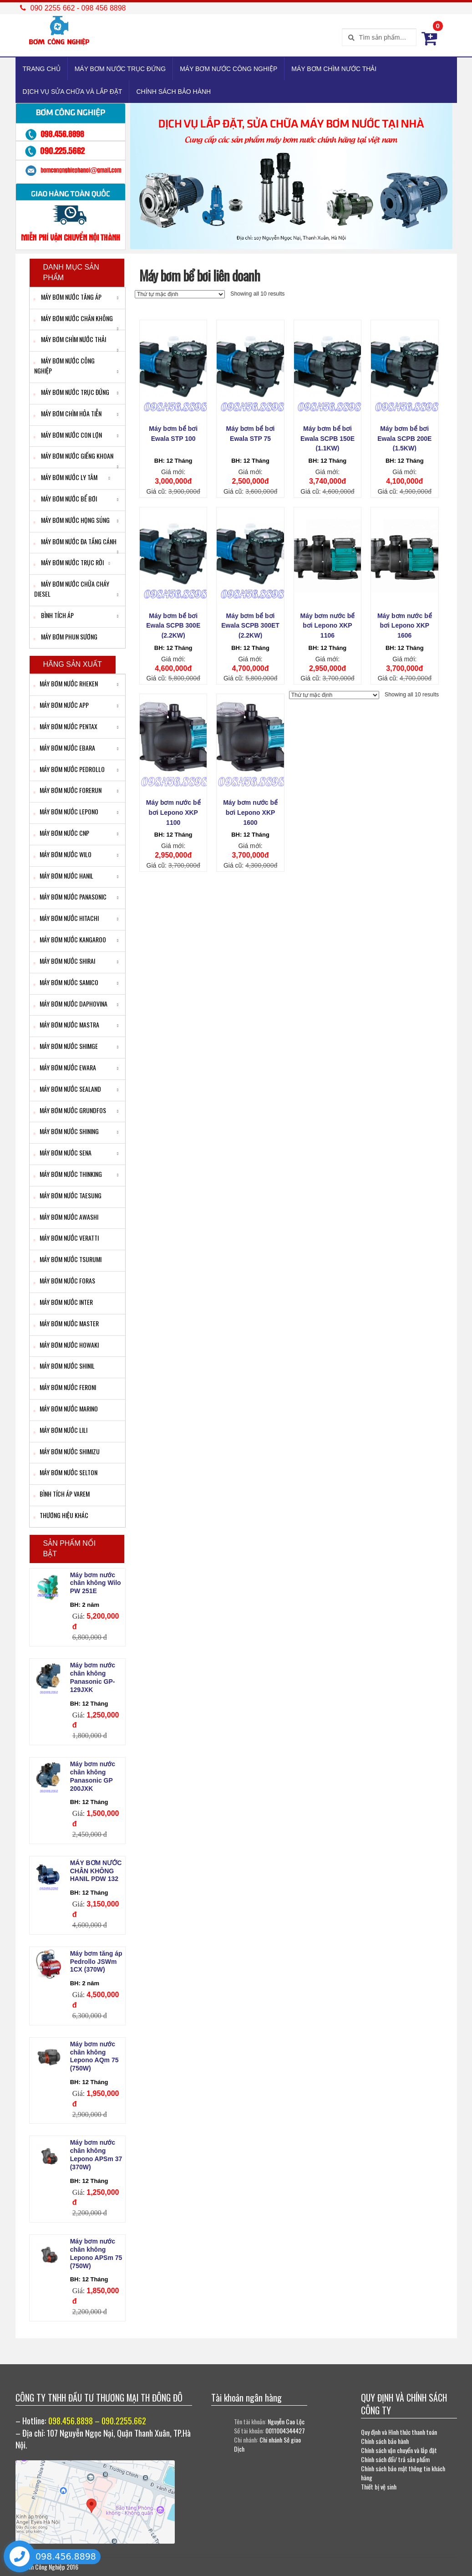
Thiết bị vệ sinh (378, 2486)
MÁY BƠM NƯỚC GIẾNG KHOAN (73, 455)
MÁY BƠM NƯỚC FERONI (65, 1387)
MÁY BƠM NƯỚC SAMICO (66, 982)
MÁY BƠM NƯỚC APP (61, 705)
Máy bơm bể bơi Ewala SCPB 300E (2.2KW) (173, 625)
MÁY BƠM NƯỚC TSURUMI (68, 1259)
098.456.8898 (66, 2556)
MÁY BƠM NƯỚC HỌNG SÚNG (72, 520)
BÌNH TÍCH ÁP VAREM (62, 1493)
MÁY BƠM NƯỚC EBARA (64, 747)
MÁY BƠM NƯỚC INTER (63, 1302)
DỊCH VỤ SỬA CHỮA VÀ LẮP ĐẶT (72, 91)
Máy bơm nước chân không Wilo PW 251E (95, 1583)
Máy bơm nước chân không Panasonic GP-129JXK (92, 1677)
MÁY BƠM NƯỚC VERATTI (66, 1237)
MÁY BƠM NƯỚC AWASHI (66, 1217)
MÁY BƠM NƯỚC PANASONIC (70, 896)
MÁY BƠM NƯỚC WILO (62, 854)
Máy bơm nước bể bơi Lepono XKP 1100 (173, 812)
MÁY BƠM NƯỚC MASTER (66, 1323)
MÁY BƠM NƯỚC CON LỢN (68, 435)
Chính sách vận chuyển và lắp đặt (399, 2450)
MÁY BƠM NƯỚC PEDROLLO (69, 769)
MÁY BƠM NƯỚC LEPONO (66, 811)
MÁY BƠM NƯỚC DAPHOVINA (70, 1003)
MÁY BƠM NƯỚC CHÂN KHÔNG (73, 318)
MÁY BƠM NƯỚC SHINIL (64, 1365)
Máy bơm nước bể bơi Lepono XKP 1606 (404, 625)
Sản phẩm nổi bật (69, 1548)
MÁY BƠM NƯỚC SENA (62, 1152)
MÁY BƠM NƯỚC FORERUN (68, 790)
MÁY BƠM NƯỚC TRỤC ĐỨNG (120, 68)
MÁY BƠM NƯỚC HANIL (63, 875)
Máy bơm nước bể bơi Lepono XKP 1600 (250, 812)
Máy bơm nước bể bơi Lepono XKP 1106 (327, 625)
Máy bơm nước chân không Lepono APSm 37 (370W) (96, 2154)
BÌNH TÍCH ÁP (54, 615)
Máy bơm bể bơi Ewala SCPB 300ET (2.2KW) (250, 625)
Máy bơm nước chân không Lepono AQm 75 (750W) (94, 2056)
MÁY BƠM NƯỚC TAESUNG (68, 1195)
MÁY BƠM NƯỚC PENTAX (65, 726)
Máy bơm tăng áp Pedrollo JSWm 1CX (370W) (96, 1961)
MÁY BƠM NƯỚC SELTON (65, 1472)
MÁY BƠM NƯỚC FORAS (64, 1280)
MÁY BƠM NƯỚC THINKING (68, 1174)
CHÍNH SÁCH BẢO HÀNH (173, 91)
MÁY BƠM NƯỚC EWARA (65, 1067)
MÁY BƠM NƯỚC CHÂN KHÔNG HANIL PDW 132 (96, 1871)
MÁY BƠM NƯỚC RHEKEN (66, 683)
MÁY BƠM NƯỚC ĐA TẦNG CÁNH (75, 541)
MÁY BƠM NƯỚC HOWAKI (66, 1344)
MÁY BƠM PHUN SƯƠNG (65, 636)
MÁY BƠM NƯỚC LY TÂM (65, 477)
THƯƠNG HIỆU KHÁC (61, 1515)
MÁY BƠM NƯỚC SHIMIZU (67, 1451)
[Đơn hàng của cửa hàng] (180, 294)
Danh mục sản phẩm (71, 272)
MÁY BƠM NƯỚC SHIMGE (66, 1046)
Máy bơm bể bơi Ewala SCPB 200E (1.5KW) (404, 438)
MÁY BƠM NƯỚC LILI (60, 1430)
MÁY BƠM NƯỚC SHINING (66, 1131)
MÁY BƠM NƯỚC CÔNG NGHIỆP (228, 68)
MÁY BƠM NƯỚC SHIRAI (64, 961)
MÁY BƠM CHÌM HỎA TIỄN (68, 413)
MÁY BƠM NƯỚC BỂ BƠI (65, 498)
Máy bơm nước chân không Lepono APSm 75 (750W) (96, 2253)
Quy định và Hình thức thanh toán (399, 2432)
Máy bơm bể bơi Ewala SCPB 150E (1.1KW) (327, 438)
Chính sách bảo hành (385, 2441)
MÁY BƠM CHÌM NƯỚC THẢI (333, 68)
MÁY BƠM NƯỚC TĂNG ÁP (68, 297)
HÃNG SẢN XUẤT (72, 664)
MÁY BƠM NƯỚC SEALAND (67, 1089)
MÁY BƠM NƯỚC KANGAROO (70, 939)
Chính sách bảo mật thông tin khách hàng (403, 2473)
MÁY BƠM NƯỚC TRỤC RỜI (69, 562)
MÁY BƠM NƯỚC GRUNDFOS (70, 1110)
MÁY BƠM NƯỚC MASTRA (66, 1024)
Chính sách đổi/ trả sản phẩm (395, 2459)
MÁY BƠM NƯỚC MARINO (66, 1408)
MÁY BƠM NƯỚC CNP (61, 833)
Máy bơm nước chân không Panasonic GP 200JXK (92, 1776)
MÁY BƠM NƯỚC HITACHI (66, 918)
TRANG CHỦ (42, 68)
